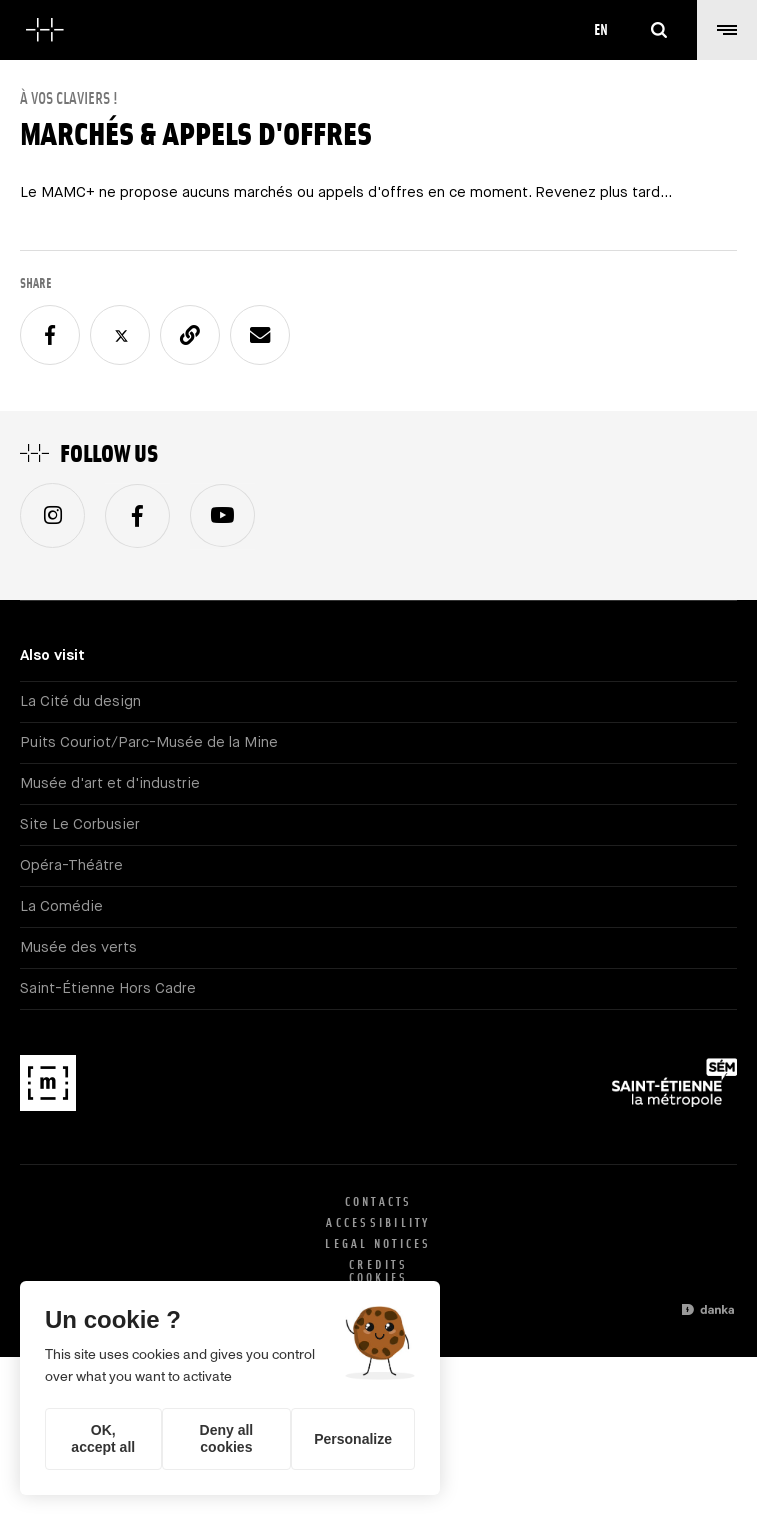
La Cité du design (80, 701)
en (601, 29)
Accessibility (378, 1222)
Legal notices (378, 1243)
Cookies (379, 1277)
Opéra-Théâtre (71, 865)
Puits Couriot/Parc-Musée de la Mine (149, 742)
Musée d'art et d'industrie (110, 783)
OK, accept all (103, 1438)
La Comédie (61, 906)
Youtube (222, 515)
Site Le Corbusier (80, 824)
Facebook (137, 515)
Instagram (52, 515)
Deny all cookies (227, 1438)
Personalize (353, 1439)
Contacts (379, 1201)
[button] (727, 30)
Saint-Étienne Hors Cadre (108, 988)
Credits (378, 1264)
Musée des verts (78, 947)
